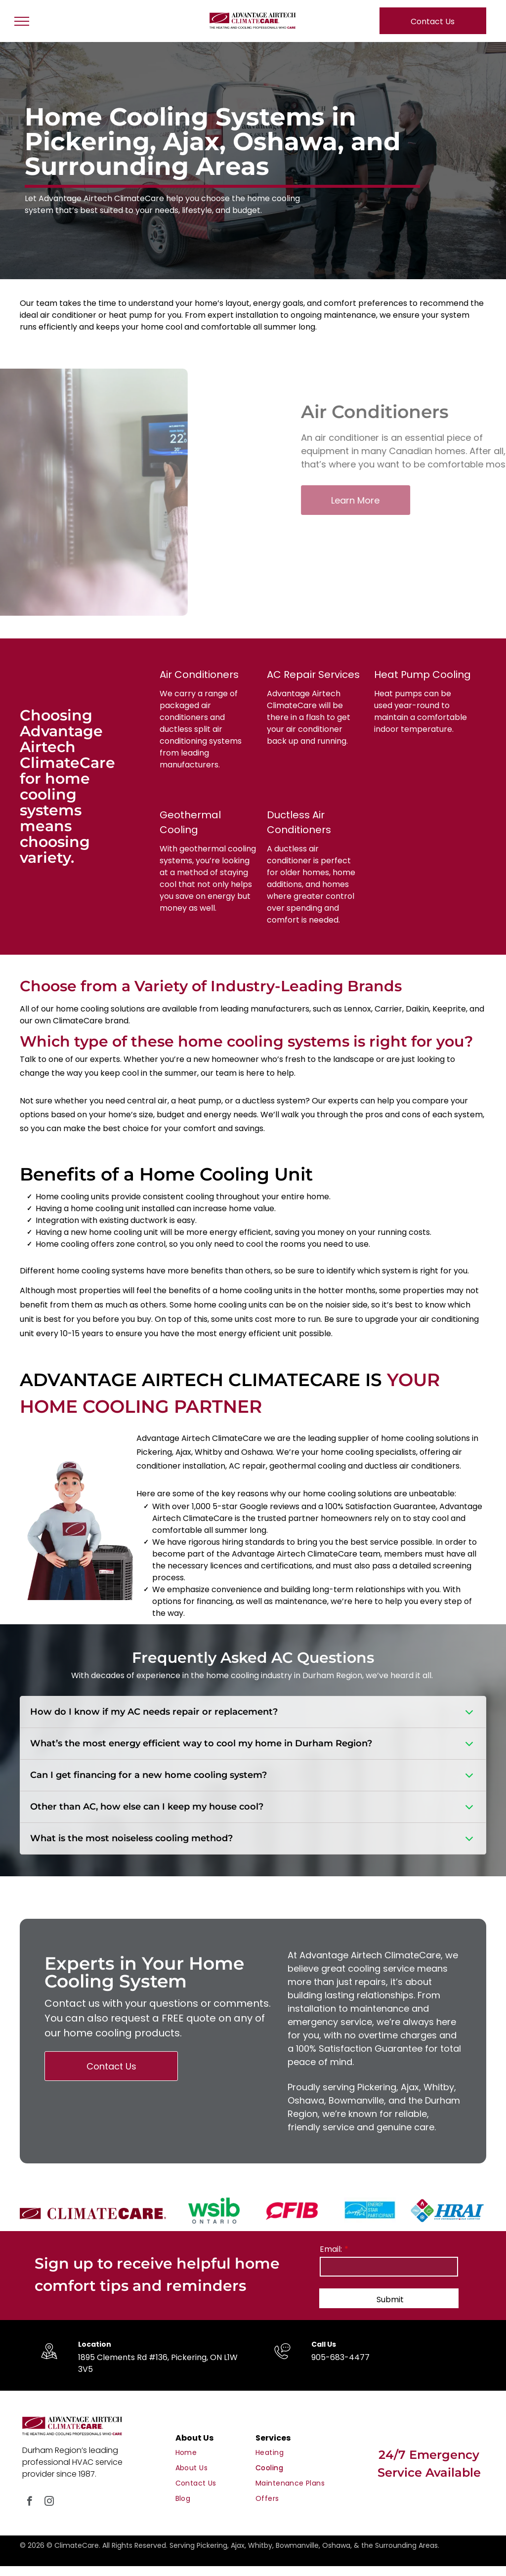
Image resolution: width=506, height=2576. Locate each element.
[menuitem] (214, 2452)
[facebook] (29, 2502)
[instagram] (49, 2502)
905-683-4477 (340, 2357)
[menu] (22, 21)
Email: (331, 2249)
